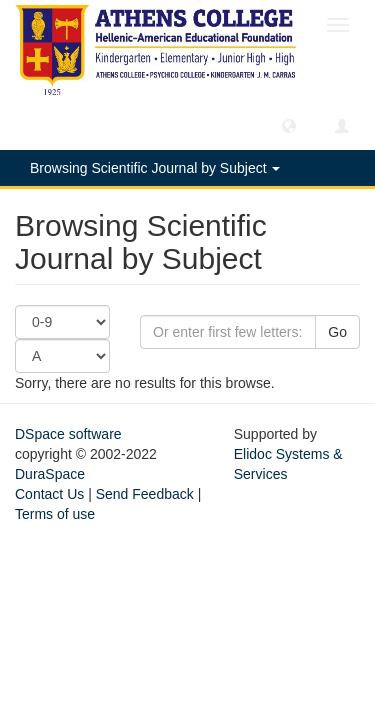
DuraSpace (50, 474)
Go (337, 332)
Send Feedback (145, 494)
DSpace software (68, 434)
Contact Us (49, 494)
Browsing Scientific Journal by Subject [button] (155, 168)
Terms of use (55, 514)
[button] (289, 125)
